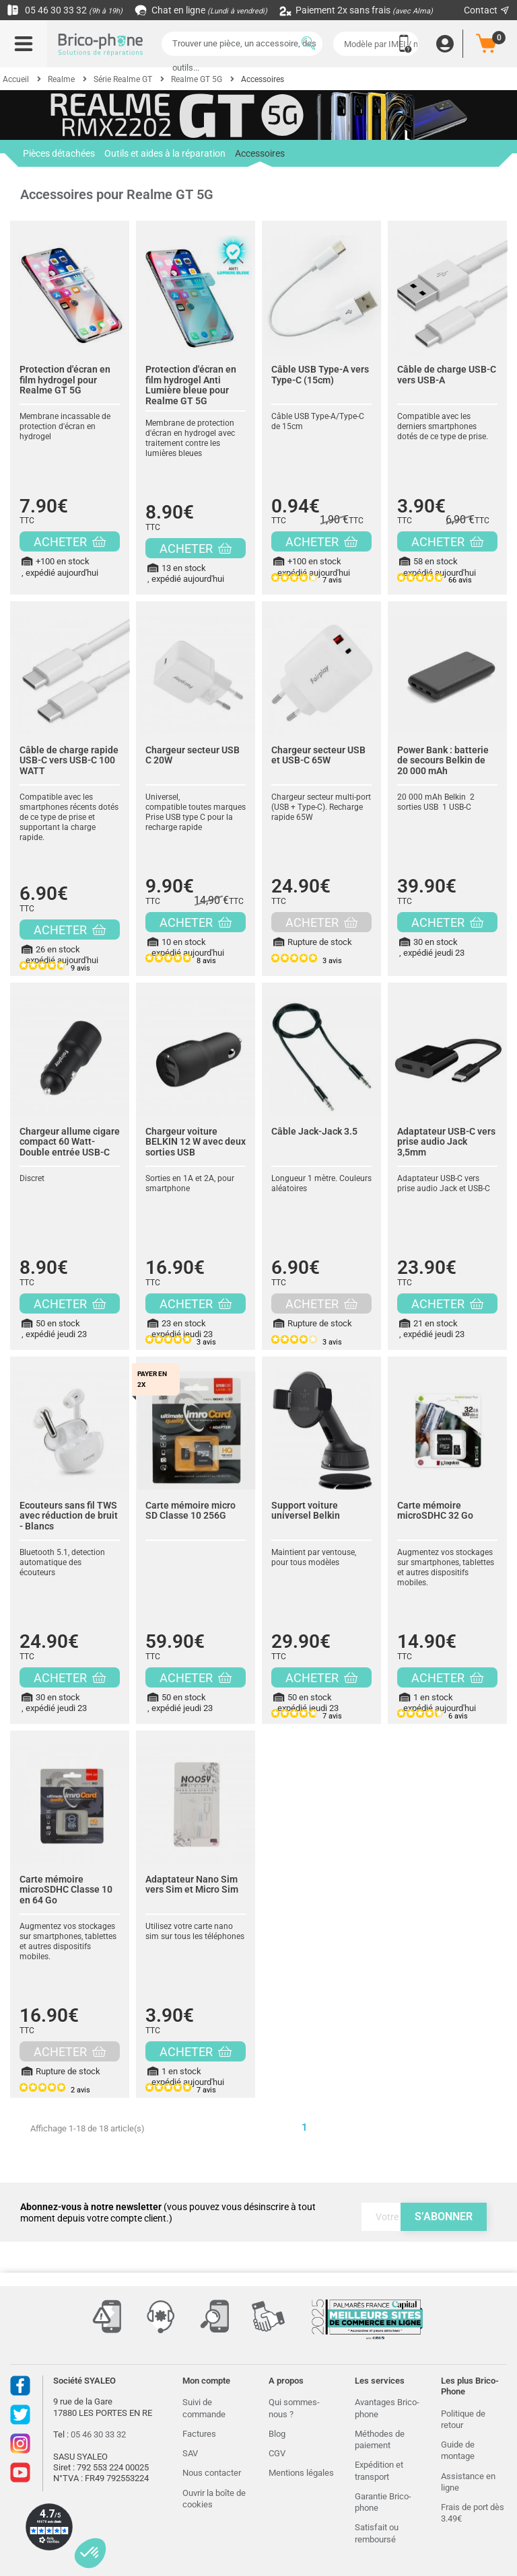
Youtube (20, 2472)
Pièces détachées (59, 153)
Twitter (20, 2414)
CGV (277, 2453)
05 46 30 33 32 (65, 10)
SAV (190, 2453)
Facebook (20, 2386)
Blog (277, 2434)
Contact (487, 10)
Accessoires (260, 157)
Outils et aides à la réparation (165, 153)
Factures (199, 2434)
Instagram (20, 2443)
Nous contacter (211, 2473)
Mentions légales (301, 2473)
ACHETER (70, 542)
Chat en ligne (201, 10)
